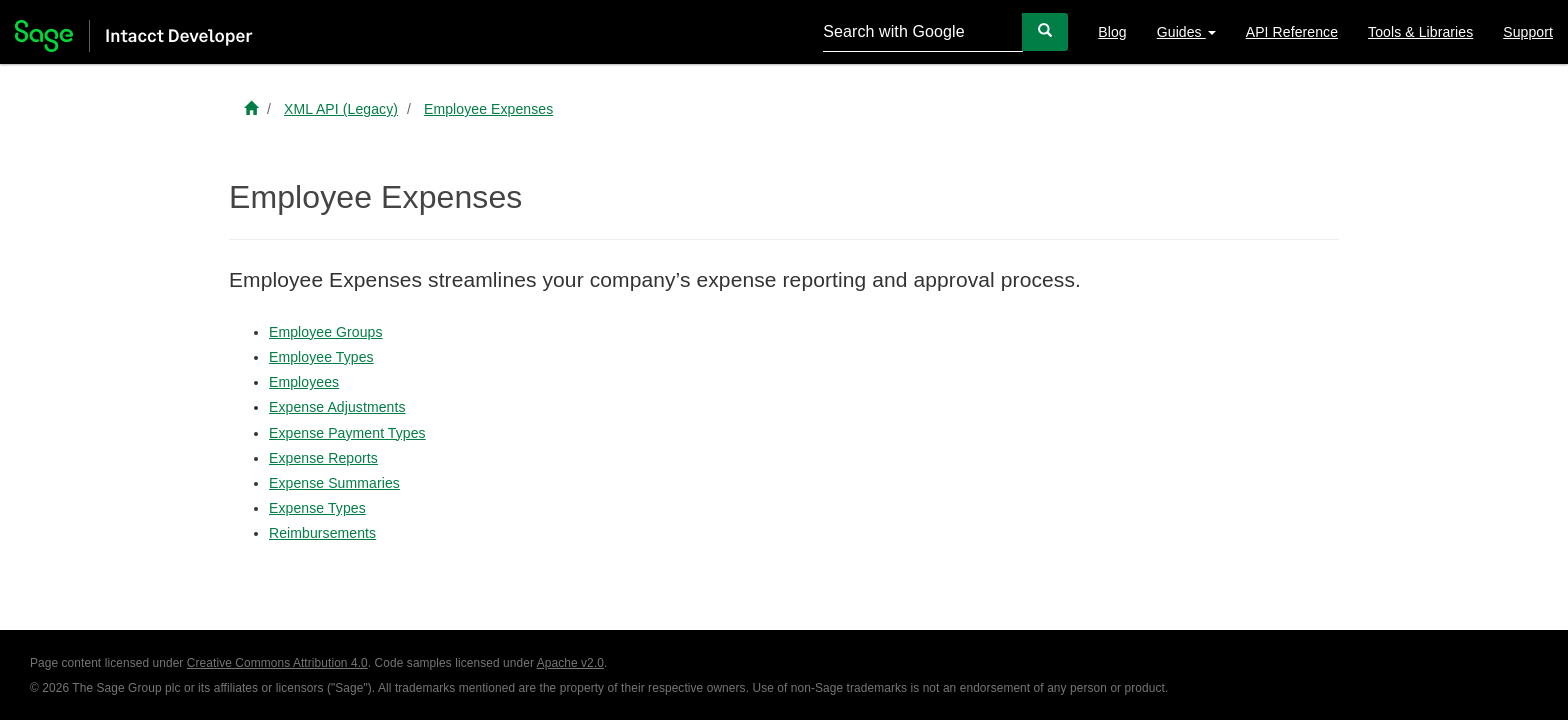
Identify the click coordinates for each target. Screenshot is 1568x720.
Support (1528, 32)
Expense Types (317, 508)
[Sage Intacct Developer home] (251, 109)
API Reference (1292, 32)
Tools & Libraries (1420, 32)
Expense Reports (323, 458)
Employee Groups (326, 332)
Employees (304, 382)
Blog (1112, 32)
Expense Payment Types (347, 433)
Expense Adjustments (337, 407)
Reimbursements (322, 533)
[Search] (1045, 31)
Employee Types (321, 357)
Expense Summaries (334, 483)
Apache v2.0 (570, 663)
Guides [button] (1186, 32)
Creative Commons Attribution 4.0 (277, 663)
